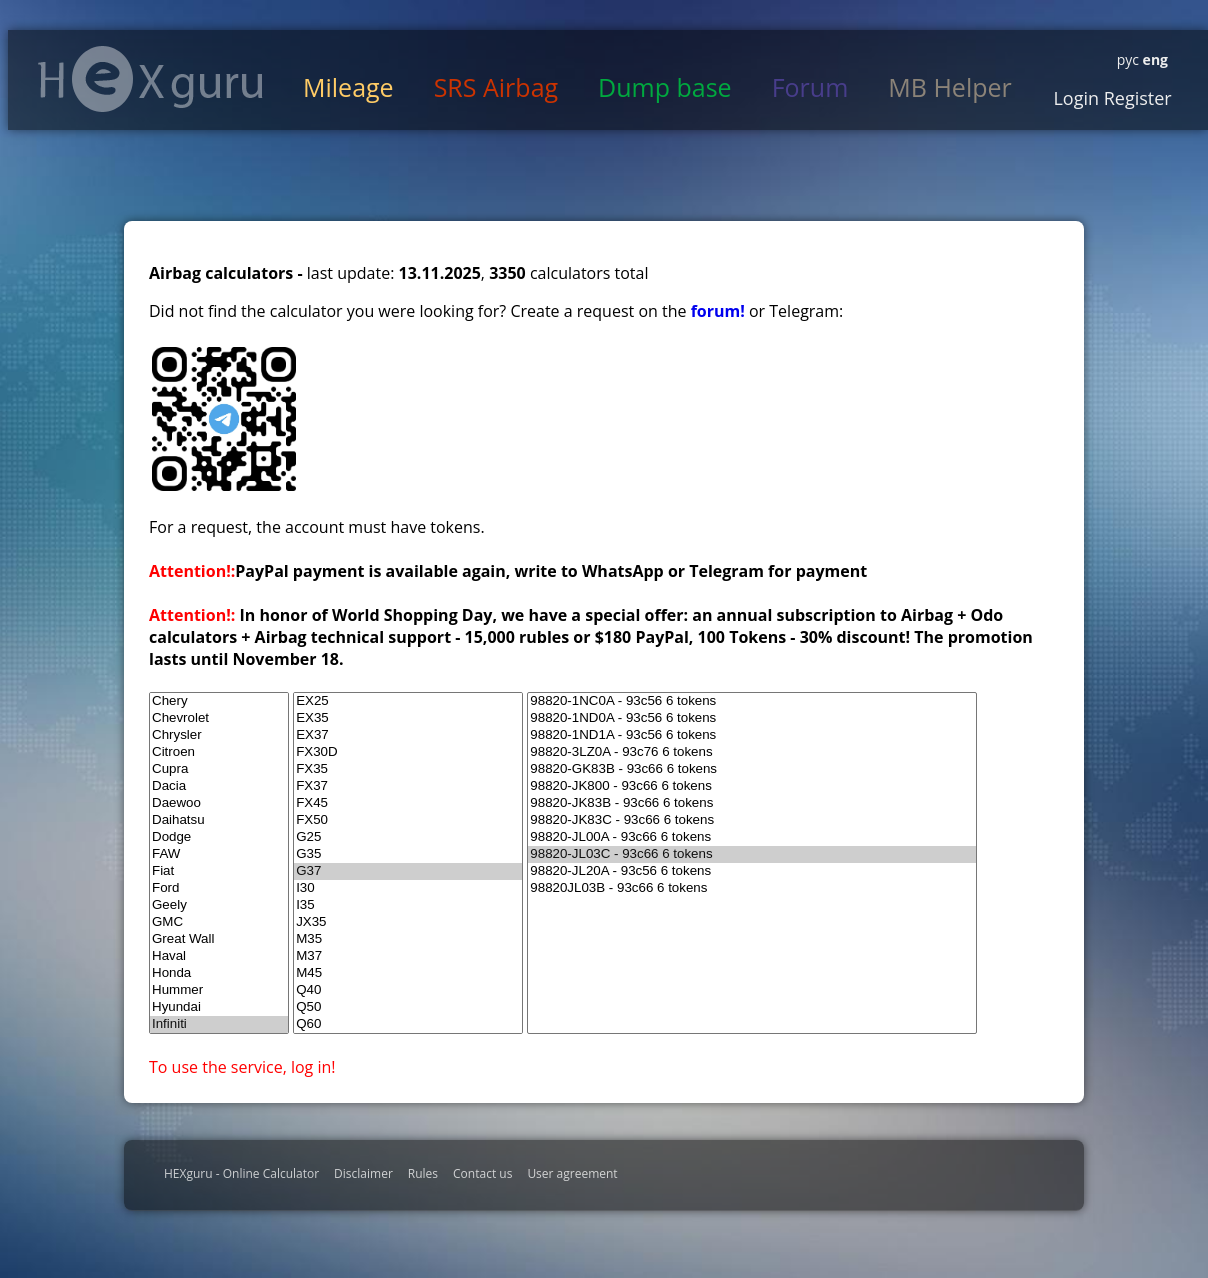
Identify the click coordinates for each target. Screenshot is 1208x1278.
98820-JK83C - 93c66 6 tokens (752, 820)
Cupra (219, 769)
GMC (219, 922)
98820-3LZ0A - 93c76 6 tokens (752, 752)
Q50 (408, 1007)
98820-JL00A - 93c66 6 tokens (752, 837)
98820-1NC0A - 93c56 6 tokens (752, 701)
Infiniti (219, 1024)
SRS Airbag (496, 87)
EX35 (408, 718)
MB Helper (949, 87)
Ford (219, 888)
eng (1153, 59)
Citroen (219, 752)
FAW (219, 854)
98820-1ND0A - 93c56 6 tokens (752, 718)
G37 (408, 871)
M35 (408, 939)
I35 (408, 905)
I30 (408, 888)
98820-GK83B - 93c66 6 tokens (752, 769)
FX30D (408, 752)
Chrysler (219, 735)
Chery (219, 701)
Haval (219, 956)
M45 (408, 973)
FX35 (408, 769)
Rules (423, 1173)
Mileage (348, 87)
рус (1128, 59)
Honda (219, 973)
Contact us (482, 1173)
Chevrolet (219, 718)
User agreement (572, 1173)
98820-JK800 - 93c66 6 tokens (752, 786)
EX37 (408, 735)
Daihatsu (219, 820)
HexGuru (150, 79)
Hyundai (219, 1007)
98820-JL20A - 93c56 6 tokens (752, 871)
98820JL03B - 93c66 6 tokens (752, 888)
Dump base (665, 87)
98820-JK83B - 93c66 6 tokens (752, 803)
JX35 (408, 922)
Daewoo (219, 803)
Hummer (219, 990)
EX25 (408, 701)
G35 (408, 854)
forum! (720, 311)
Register (1135, 98)
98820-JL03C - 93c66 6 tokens (752, 854)
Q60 (408, 1024)
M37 (408, 956)
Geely (219, 905)
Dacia (219, 786)
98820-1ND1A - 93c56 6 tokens (752, 735)
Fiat (219, 871)
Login (1076, 98)
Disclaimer (363, 1173)
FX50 (408, 820)
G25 (408, 837)
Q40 (408, 990)
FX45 (408, 803)
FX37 (408, 786)
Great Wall (219, 939)
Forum (810, 87)
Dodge (219, 837)
